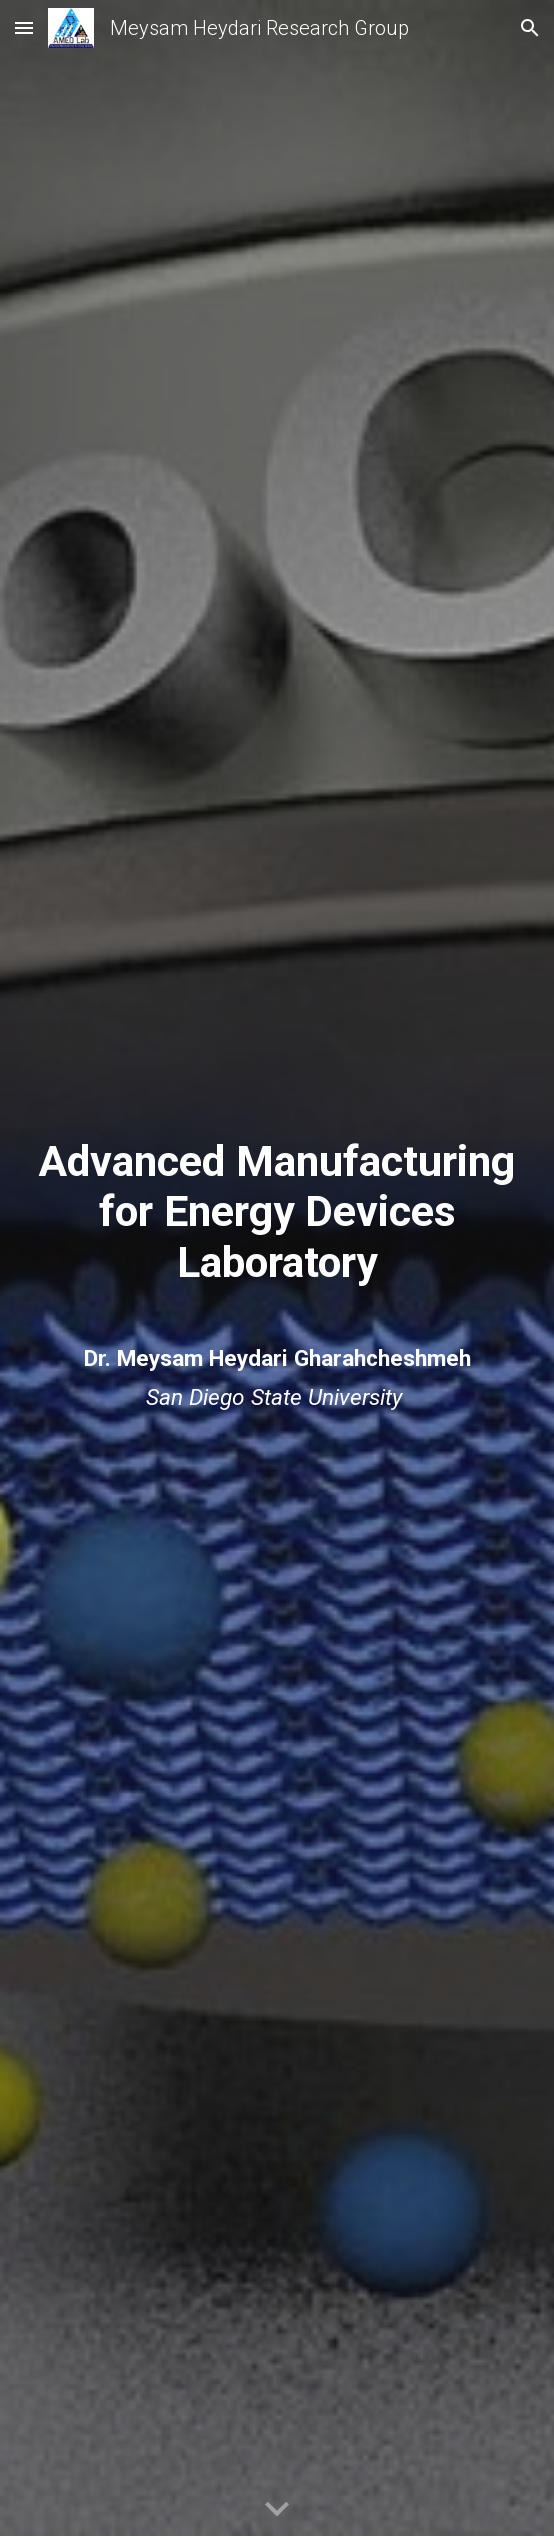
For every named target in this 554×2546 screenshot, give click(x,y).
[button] (24, 27)
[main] (276, 1211)
